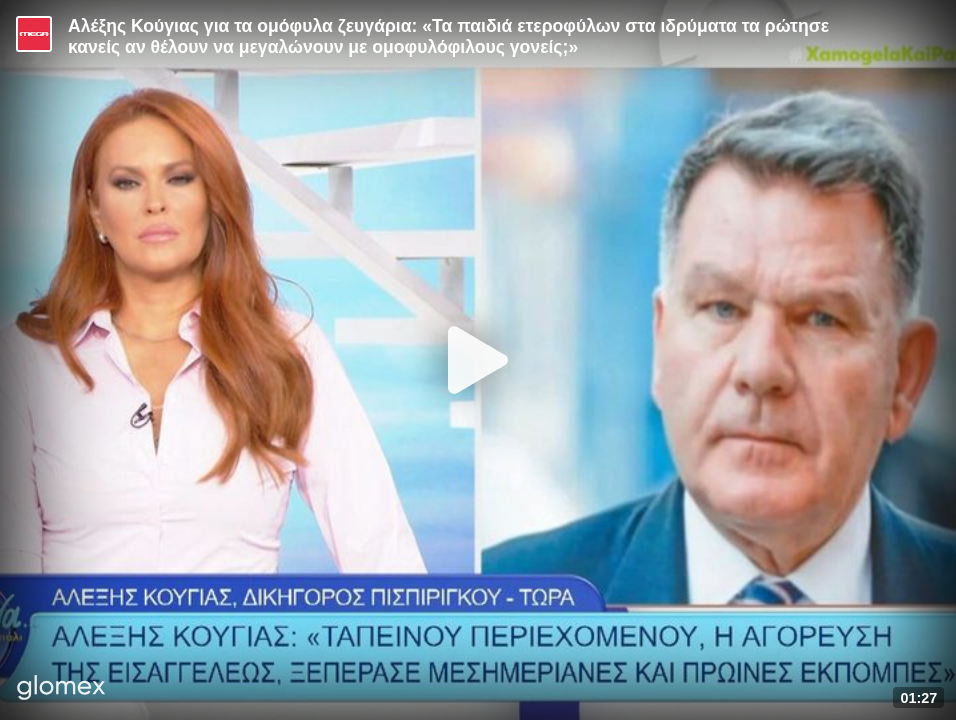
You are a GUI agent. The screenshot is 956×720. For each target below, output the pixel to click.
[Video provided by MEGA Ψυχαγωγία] (34, 34)
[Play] (478, 360)
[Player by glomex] (61, 689)
